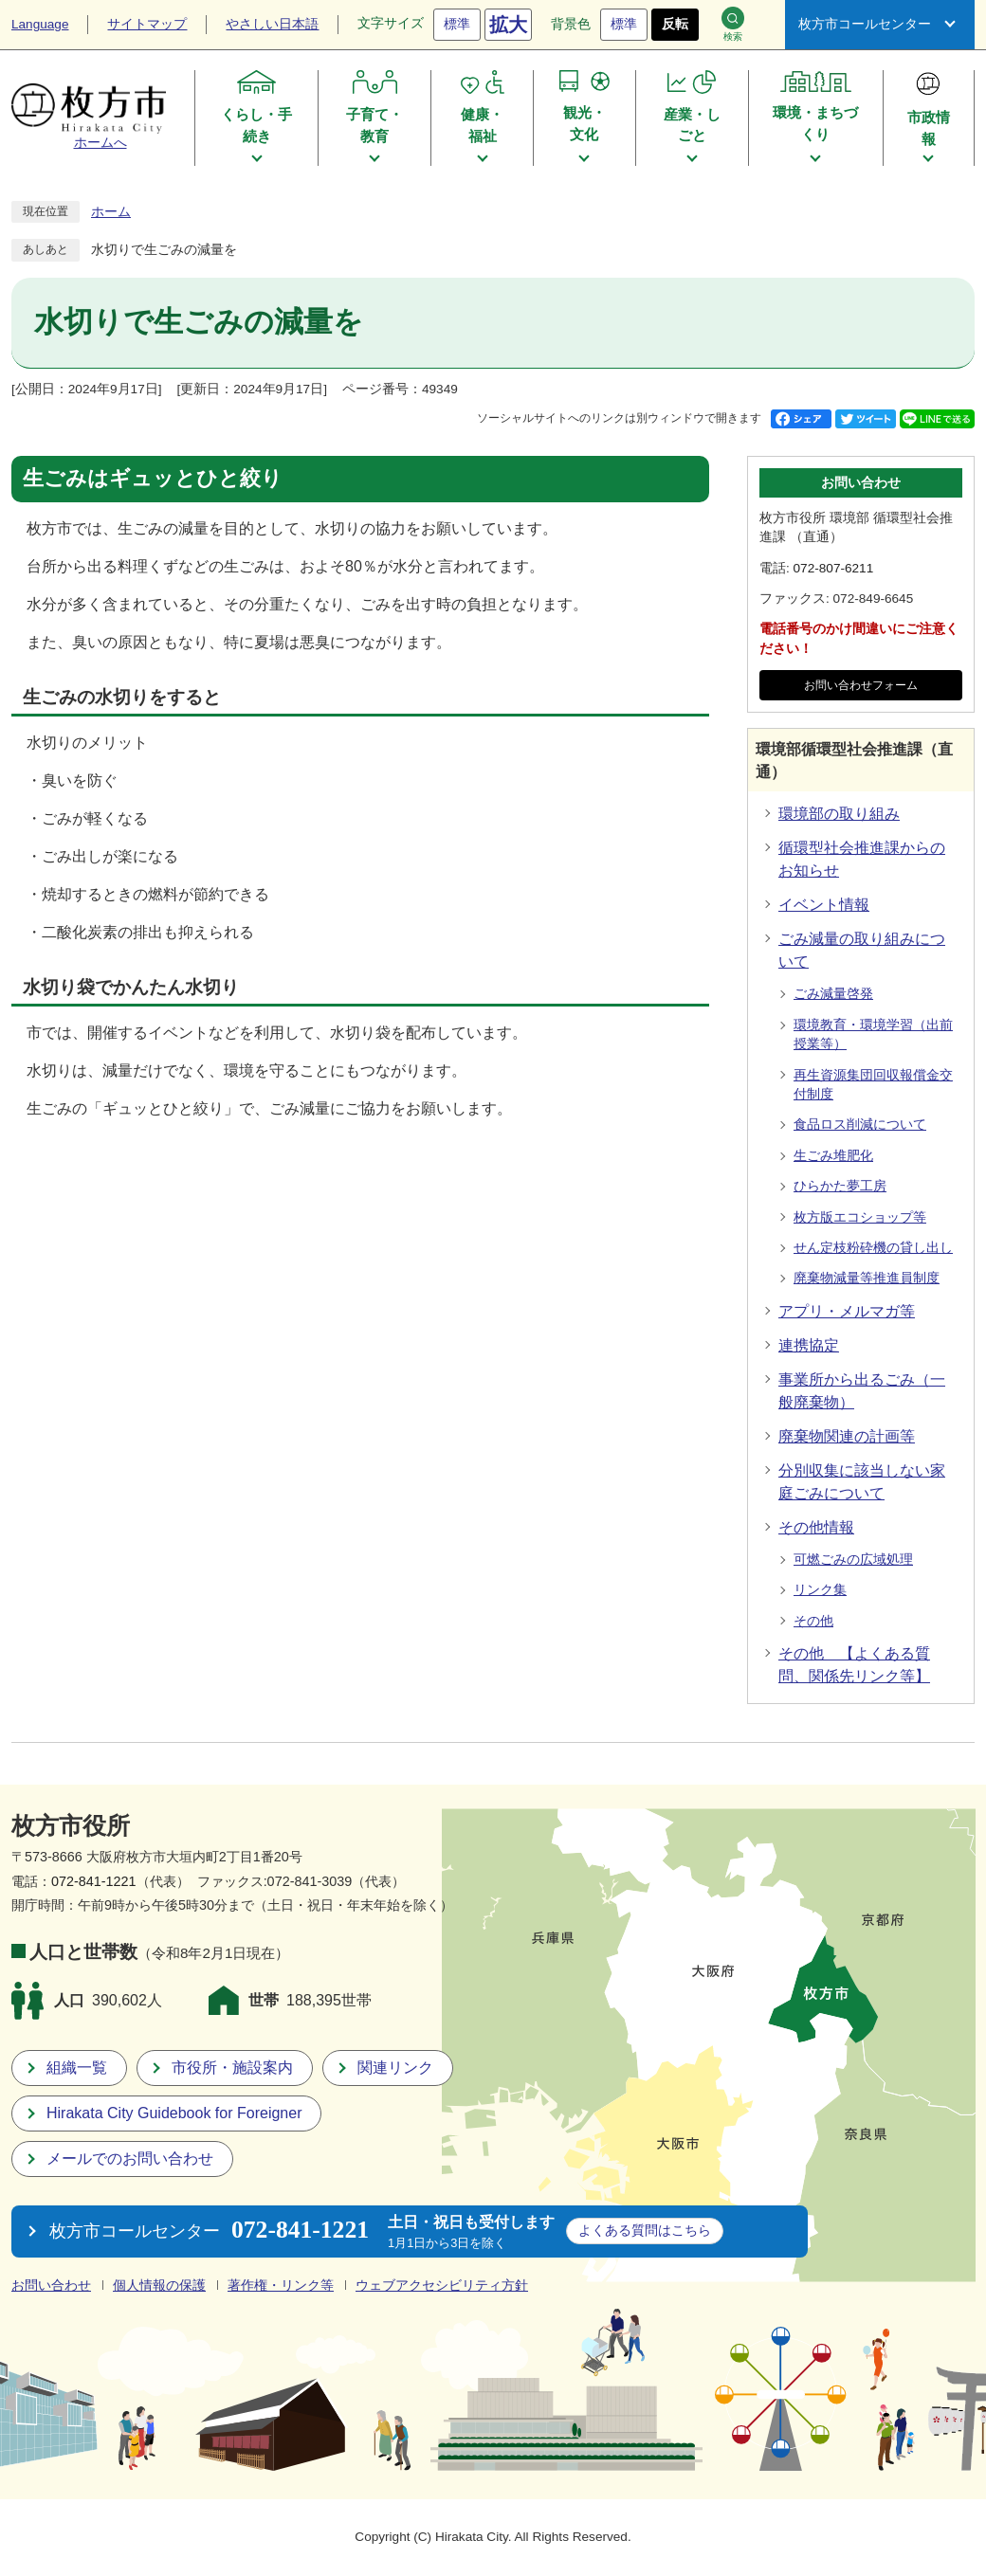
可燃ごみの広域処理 (853, 1559)
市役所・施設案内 (232, 2067)
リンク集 (820, 1590)
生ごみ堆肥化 (833, 1156)
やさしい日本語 (272, 24)
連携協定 (808, 1345)
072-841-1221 (94, 1881)
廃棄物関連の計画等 (846, 1436)
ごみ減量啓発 (833, 994)
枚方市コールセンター (864, 24)
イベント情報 (823, 905)
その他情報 (816, 1527)
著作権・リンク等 (281, 2285)
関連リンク (395, 2067)
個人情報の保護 (159, 2285)
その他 (813, 1621)
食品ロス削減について (860, 1124)
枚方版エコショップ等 (860, 1217)
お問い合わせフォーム (861, 685)
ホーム (111, 212)
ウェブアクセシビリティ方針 (442, 2285)
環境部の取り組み (839, 814)
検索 (732, 24)
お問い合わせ (51, 2285)
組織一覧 (76, 2067)
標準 (457, 24)
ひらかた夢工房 (840, 1186)
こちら (644, 2230)
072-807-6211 (834, 568)
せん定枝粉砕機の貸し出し (873, 1248)
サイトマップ (147, 24)
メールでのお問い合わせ (129, 2158)
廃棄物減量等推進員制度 (867, 1278)
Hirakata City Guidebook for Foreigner (173, 2113)
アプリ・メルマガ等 (846, 1311)
